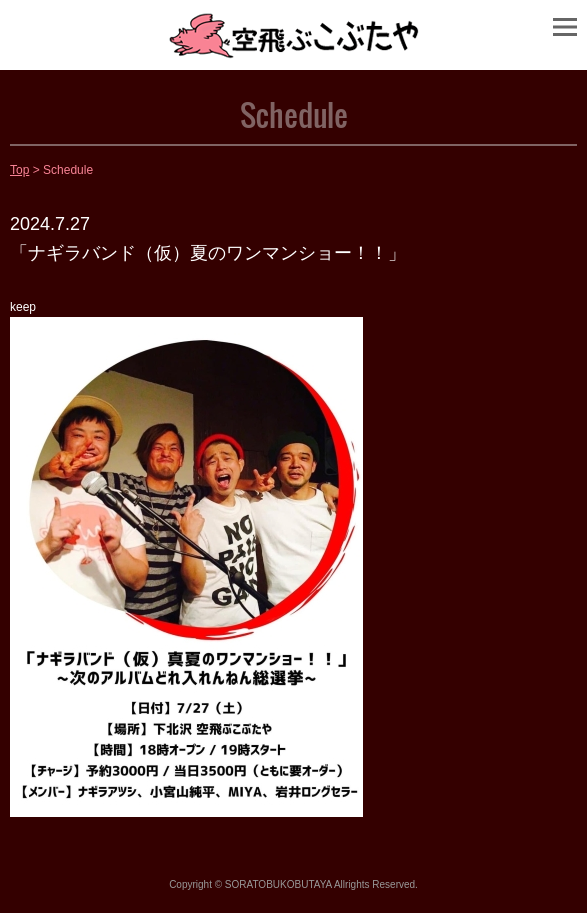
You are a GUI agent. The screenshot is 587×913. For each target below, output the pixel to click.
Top (19, 170)
